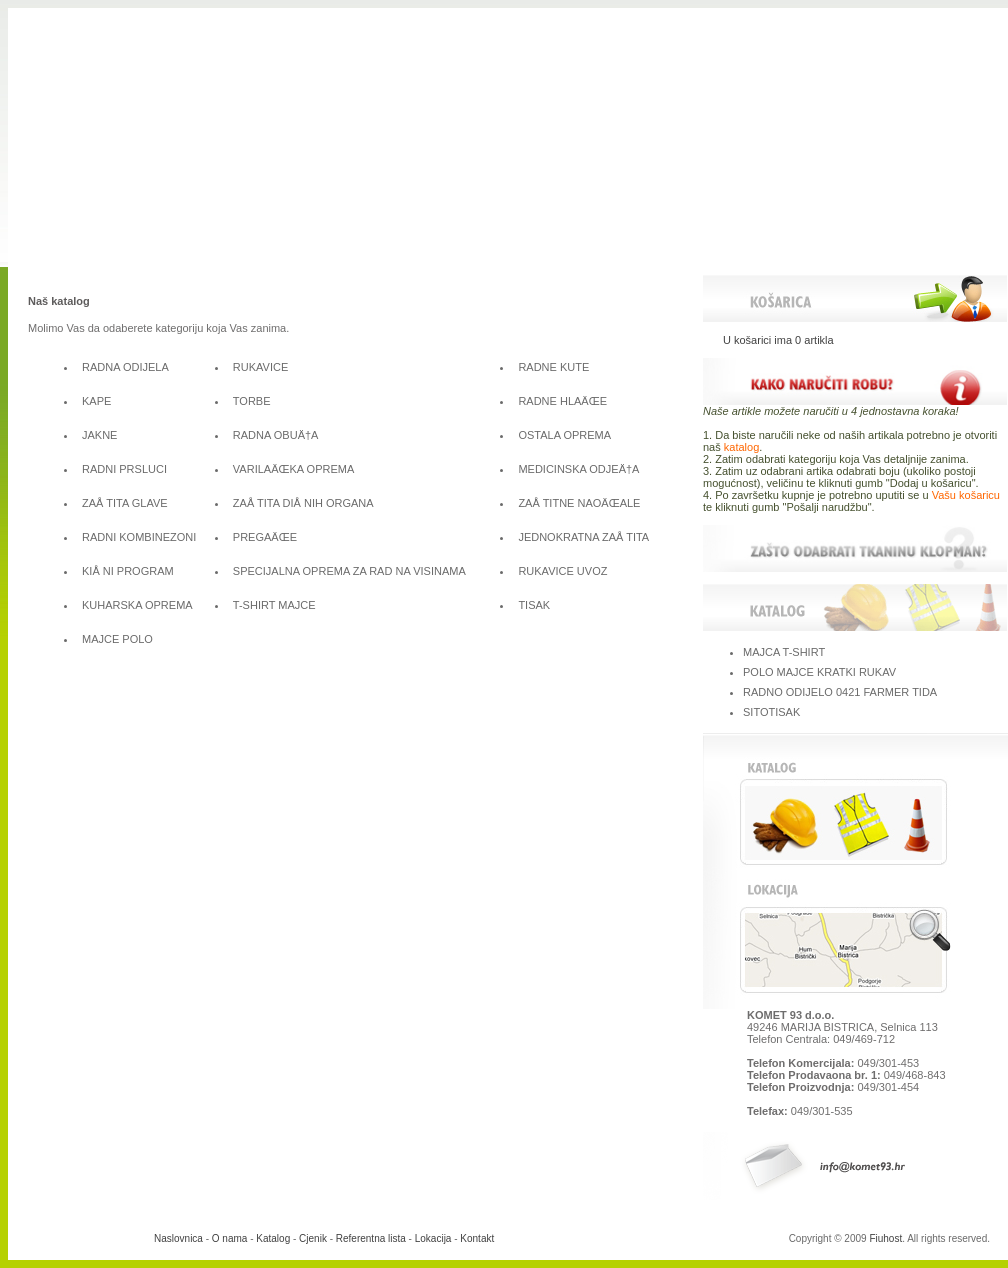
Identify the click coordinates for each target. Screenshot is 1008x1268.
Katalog (273, 1238)
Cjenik (313, 1238)
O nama (230, 1238)
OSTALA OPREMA (564, 435)
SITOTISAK (771, 712)
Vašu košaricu (966, 495)
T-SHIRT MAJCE (274, 605)
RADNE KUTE (553, 367)
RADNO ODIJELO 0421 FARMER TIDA (840, 692)
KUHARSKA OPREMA (137, 605)
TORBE (252, 401)
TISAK (534, 605)
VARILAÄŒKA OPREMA (293, 469)
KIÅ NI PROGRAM (128, 571)
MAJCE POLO (117, 639)
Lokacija (433, 1238)
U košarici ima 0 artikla (778, 340)
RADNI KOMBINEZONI (139, 537)
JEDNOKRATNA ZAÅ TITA (583, 537)
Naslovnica (178, 1238)
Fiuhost (885, 1238)
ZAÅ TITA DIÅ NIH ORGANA (303, 503)
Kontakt (477, 1238)
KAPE (96, 401)
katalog (741, 447)
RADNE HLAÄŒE (562, 401)
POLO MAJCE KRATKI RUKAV (819, 672)
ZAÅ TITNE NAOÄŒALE (579, 503)
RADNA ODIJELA (125, 367)
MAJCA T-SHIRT (784, 652)
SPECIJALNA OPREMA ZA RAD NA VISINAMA (349, 571)
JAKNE (99, 435)
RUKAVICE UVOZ (562, 571)
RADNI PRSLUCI (124, 469)
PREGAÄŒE (265, 537)
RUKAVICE (260, 367)
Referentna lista (371, 1238)
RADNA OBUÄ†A (276, 435)
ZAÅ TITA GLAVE (125, 503)
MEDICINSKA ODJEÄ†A (578, 469)
